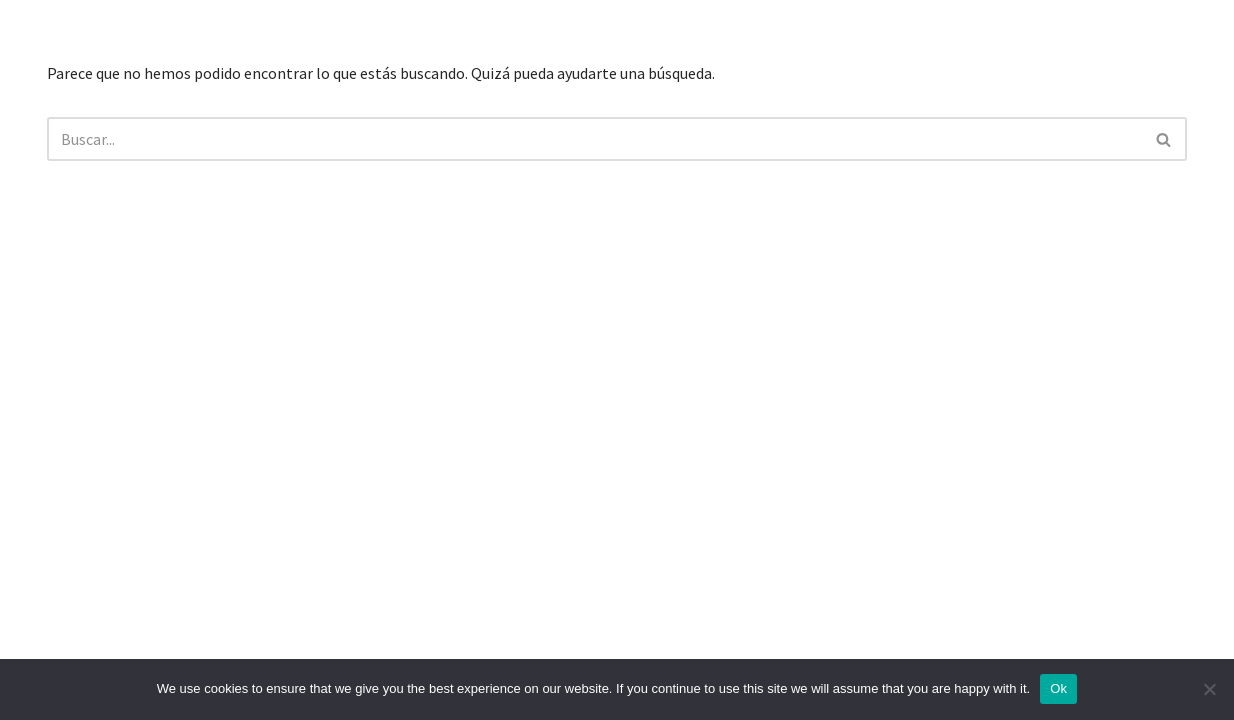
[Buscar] (594, 139)
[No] (1209, 689)
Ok (1058, 688)
